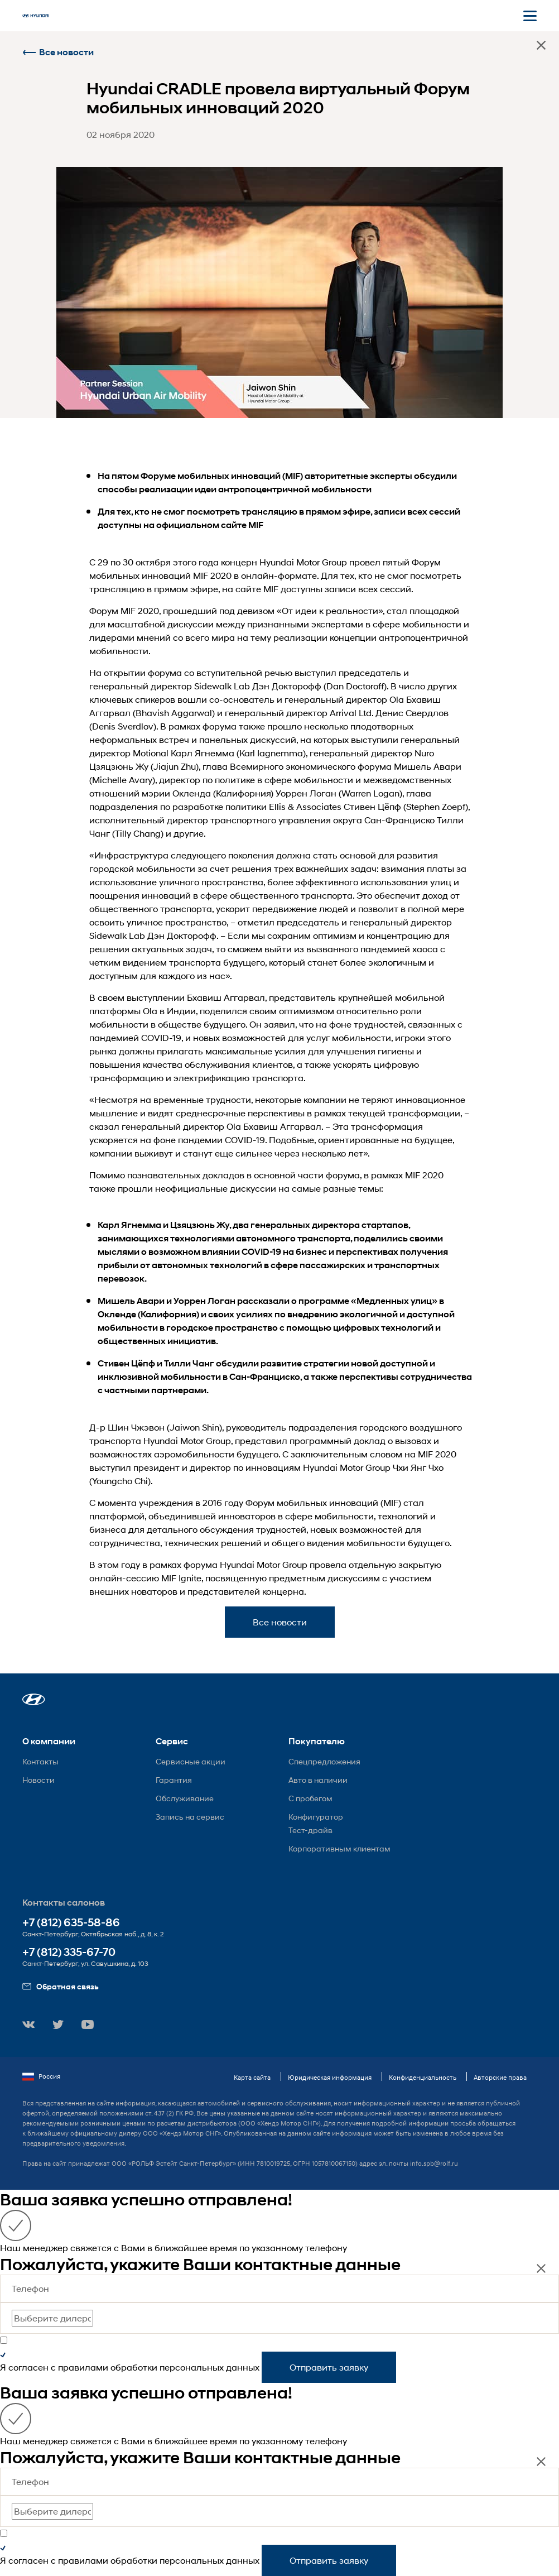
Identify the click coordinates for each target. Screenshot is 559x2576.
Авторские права (500, 2077)
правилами (83, 2367)
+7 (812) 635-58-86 (71, 1922)
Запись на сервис (190, 1816)
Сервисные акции (190, 1761)
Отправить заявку (329, 2367)
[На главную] (35, 15)
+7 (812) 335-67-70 (68, 1952)
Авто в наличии (318, 1780)
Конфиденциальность (422, 2077)
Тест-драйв (310, 1830)
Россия (41, 2076)
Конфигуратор (315, 1816)
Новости (38, 1780)
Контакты (40, 1761)
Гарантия (174, 1780)
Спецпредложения (324, 1761)
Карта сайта (252, 2077)
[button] (33, 1699)
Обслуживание (185, 1798)
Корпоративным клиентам (339, 1848)
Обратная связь (60, 1986)
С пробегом (310, 1798)
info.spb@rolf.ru (434, 2163)
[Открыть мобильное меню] (530, 15)
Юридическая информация (330, 2077)
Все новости (58, 52)
